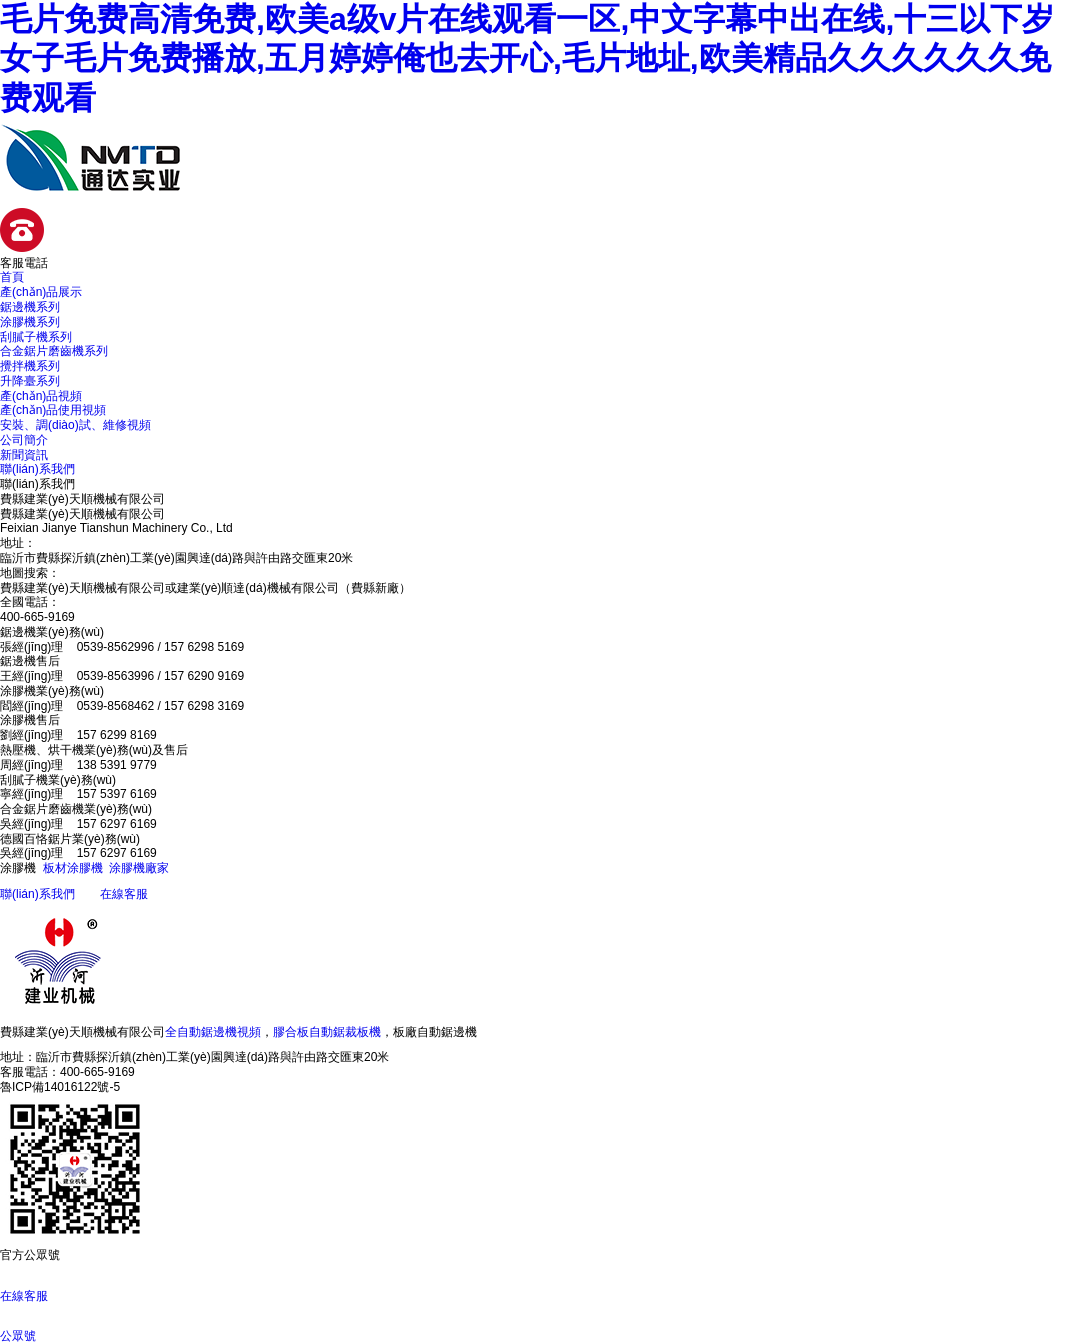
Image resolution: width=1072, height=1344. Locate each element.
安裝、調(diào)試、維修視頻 (75, 425)
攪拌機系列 (30, 366)
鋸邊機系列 (30, 307)
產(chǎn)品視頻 (41, 396)
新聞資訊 (24, 455)
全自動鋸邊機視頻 (213, 1032)
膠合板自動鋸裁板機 (327, 1032)
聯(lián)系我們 (37, 469)
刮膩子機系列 (36, 337)
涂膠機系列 (30, 322)
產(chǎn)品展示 (41, 292)
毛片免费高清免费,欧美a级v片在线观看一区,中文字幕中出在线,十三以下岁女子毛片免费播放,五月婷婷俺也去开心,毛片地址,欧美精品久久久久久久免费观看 (527, 58)
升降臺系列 (30, 381)
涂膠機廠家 (139, 868)
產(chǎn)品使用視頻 (53, 410)
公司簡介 (24, 440)
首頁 (12, 277)
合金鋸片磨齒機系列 (54, 351)
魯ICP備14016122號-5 (60, 1087)
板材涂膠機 (73, 868)
